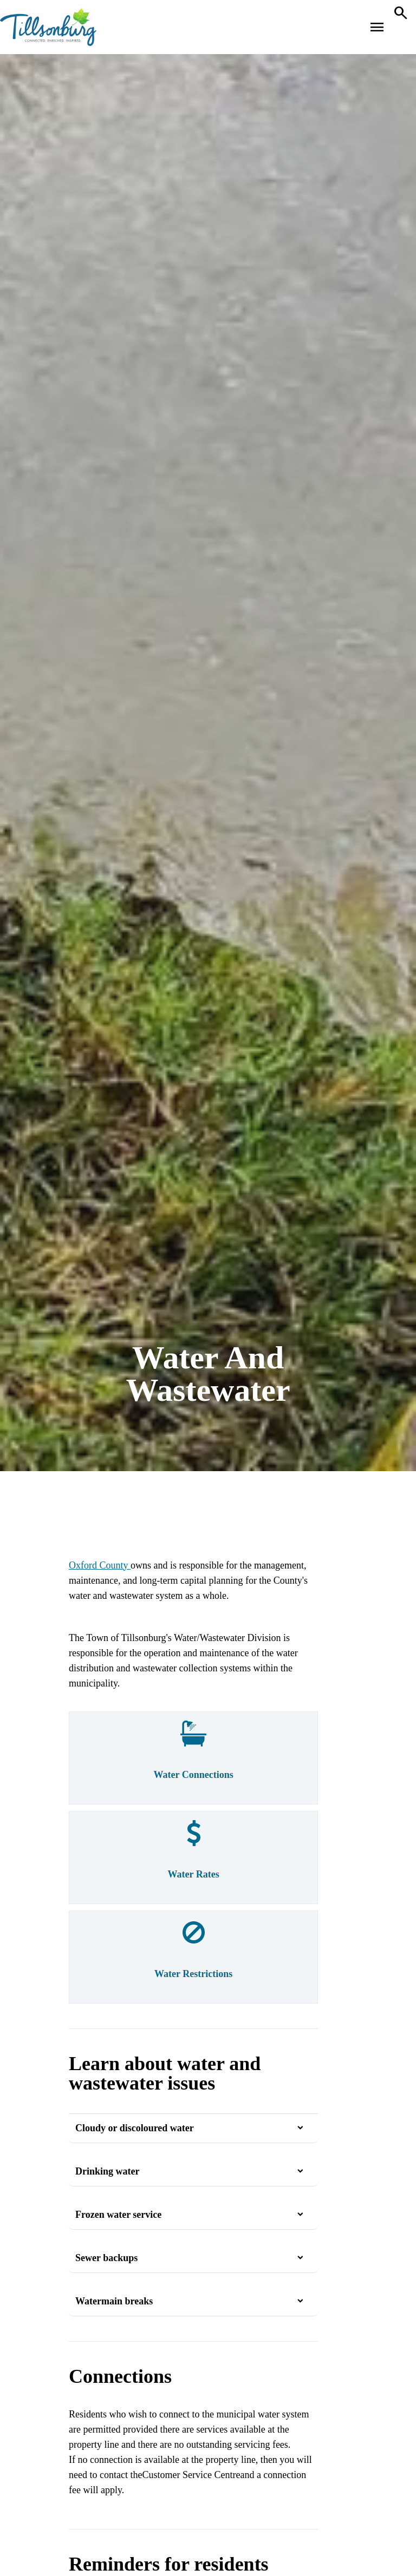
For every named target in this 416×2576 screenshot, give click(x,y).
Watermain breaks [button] (114, 2301)
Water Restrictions (193, 1973)
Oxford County (100, 1565)
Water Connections (193, 1774)
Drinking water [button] (107, 2171)
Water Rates (193, 1874)
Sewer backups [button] (106, 2257)
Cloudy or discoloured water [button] (134, 2128)
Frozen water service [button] (118, 2214)
